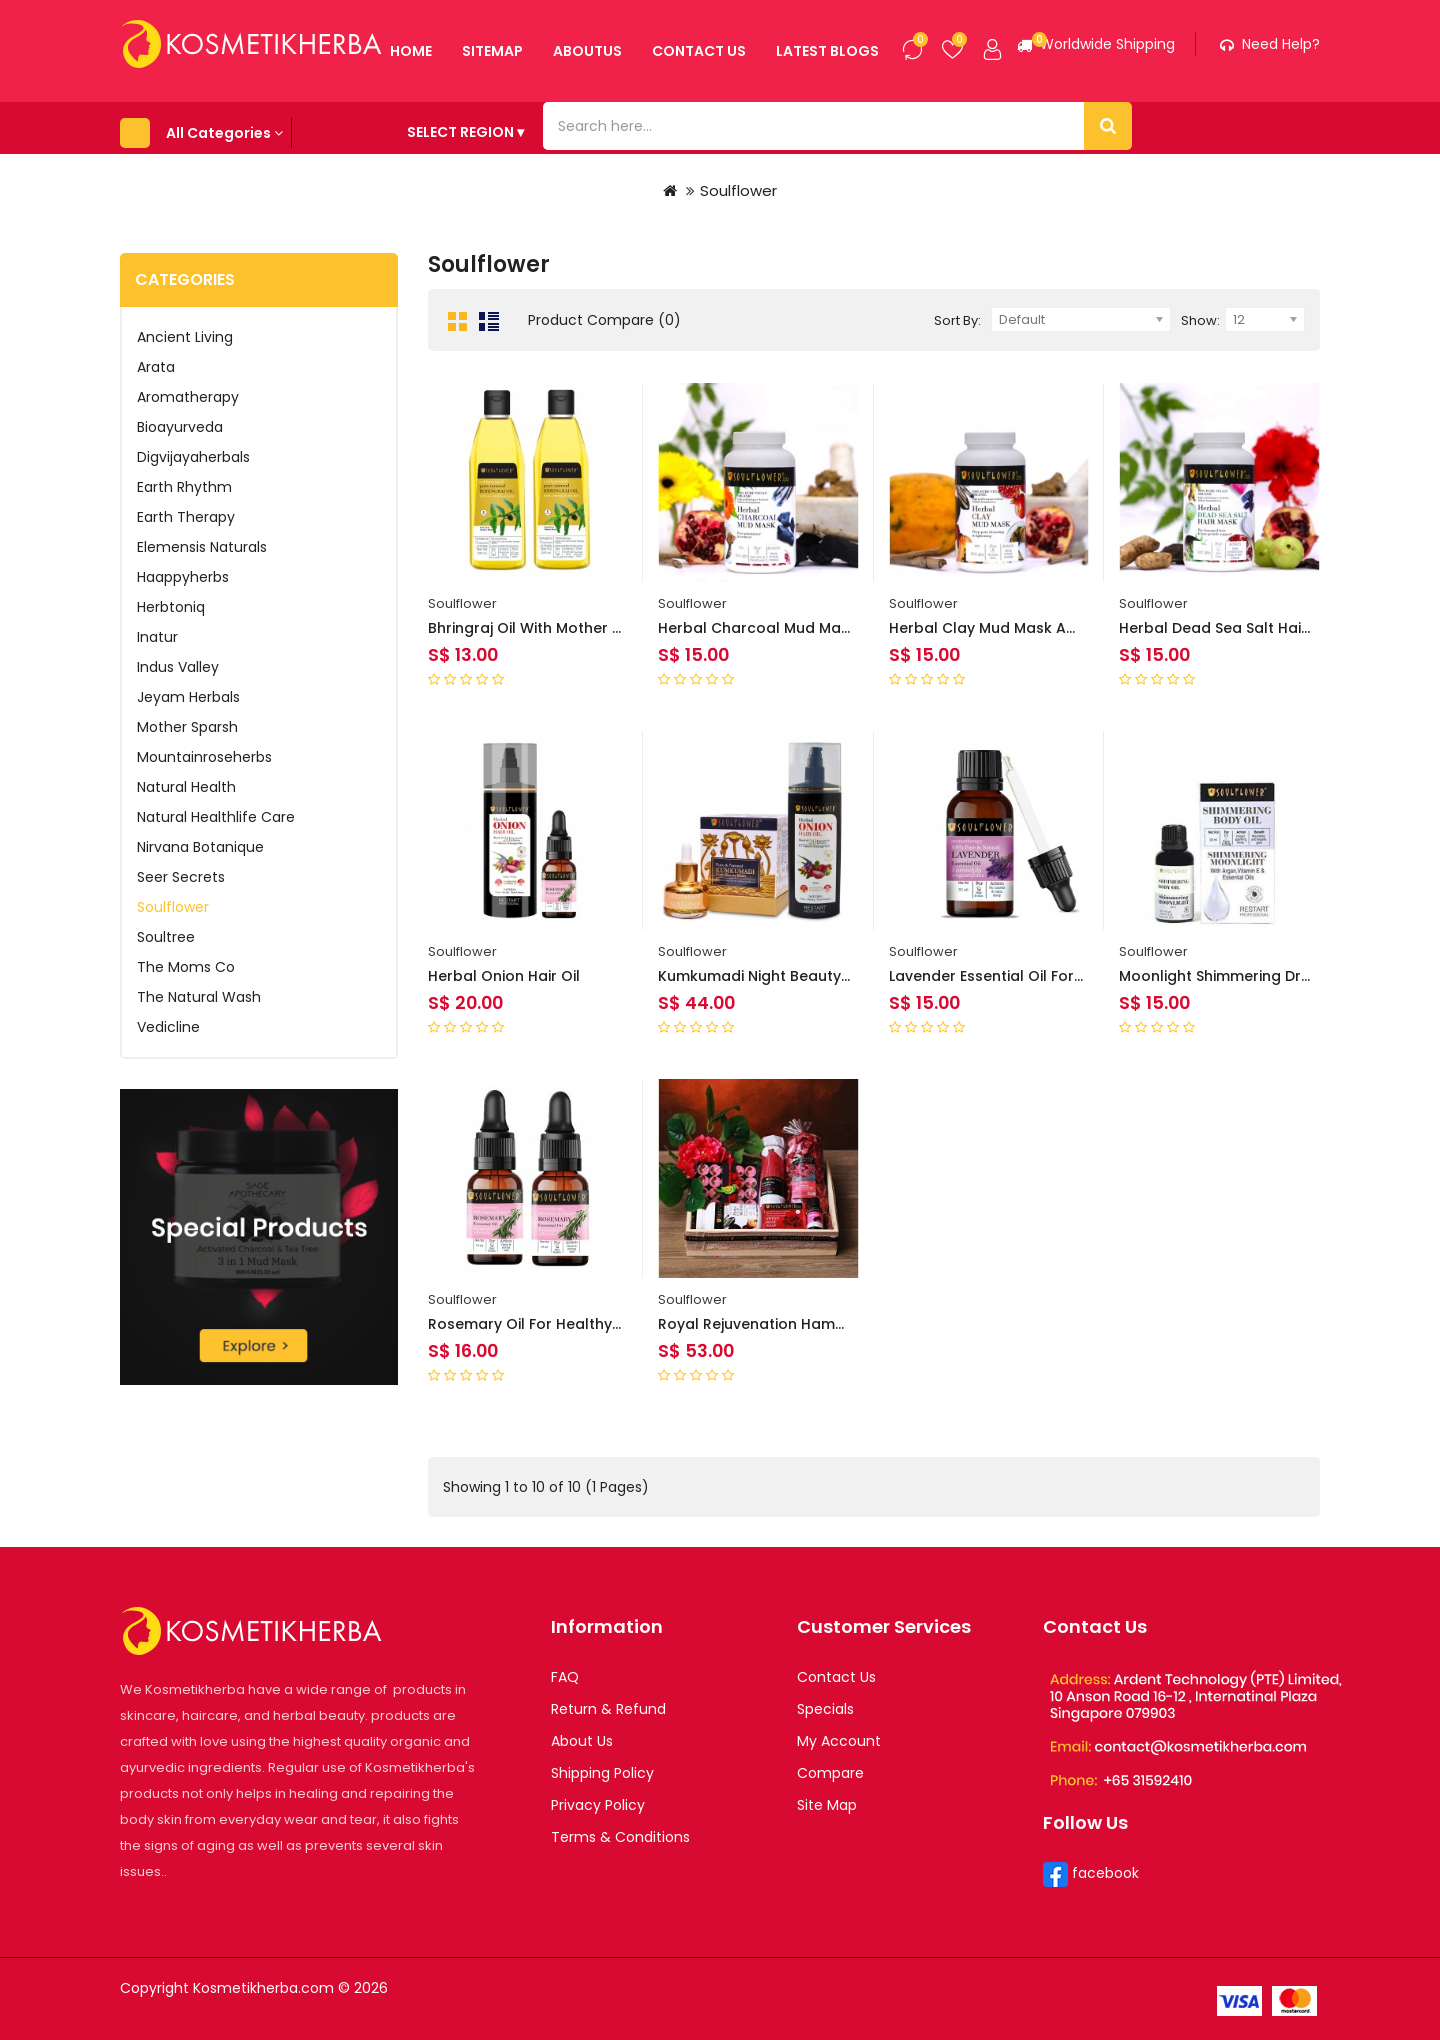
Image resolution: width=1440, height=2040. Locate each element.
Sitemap (424, 119)
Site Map (827, 1801)
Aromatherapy (188, 393)
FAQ (565, 1673)
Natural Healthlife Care (216, 813)
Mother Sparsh (187, 723)
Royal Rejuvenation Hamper (759, 1320)
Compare (830, 1769)
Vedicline (168, 1023)
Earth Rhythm (184, 483)
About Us (582, 1737)
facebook (1103, 1869)
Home (343, 119)
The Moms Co (186, 963)
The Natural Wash (199, 993)
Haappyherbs (183, 573)
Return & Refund (608, 1705)
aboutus (519, 119)
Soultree (166, 933)
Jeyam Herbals (188, 693)
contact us (631, 119)
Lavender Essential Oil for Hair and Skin (1030, 972)
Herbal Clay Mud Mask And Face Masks (1031, 624)
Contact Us (836, 1673)
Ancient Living (185, 333)
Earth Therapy (186, 513)
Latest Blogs (759, 119)
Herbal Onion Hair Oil (504, 972)
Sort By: (957, 316)
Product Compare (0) (604, 316)
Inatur (157, 633)
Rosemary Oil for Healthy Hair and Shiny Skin (589, 1320)
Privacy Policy (598, 1801)
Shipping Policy (602, 1769)
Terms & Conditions (620, 1833)
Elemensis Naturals (202, 543)
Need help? (1270, 44)
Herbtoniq (171, 603)
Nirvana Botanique (200, 843)
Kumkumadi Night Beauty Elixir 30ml (786, 972)
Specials (825, 1705)
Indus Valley (178, 663)
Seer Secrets (181, 873)
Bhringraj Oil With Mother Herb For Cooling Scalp (604, 624)
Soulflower (738, 186)
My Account (839, 1737)
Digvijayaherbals (193, 453)
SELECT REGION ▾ (973, 118)
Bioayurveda (180, 423)
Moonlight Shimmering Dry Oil (1225, 972)
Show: (1200, 316)
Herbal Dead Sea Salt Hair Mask (1234, 624)
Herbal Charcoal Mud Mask (757, 624)
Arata (156, 363)
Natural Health (186, 783)
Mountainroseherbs (204, 753)
